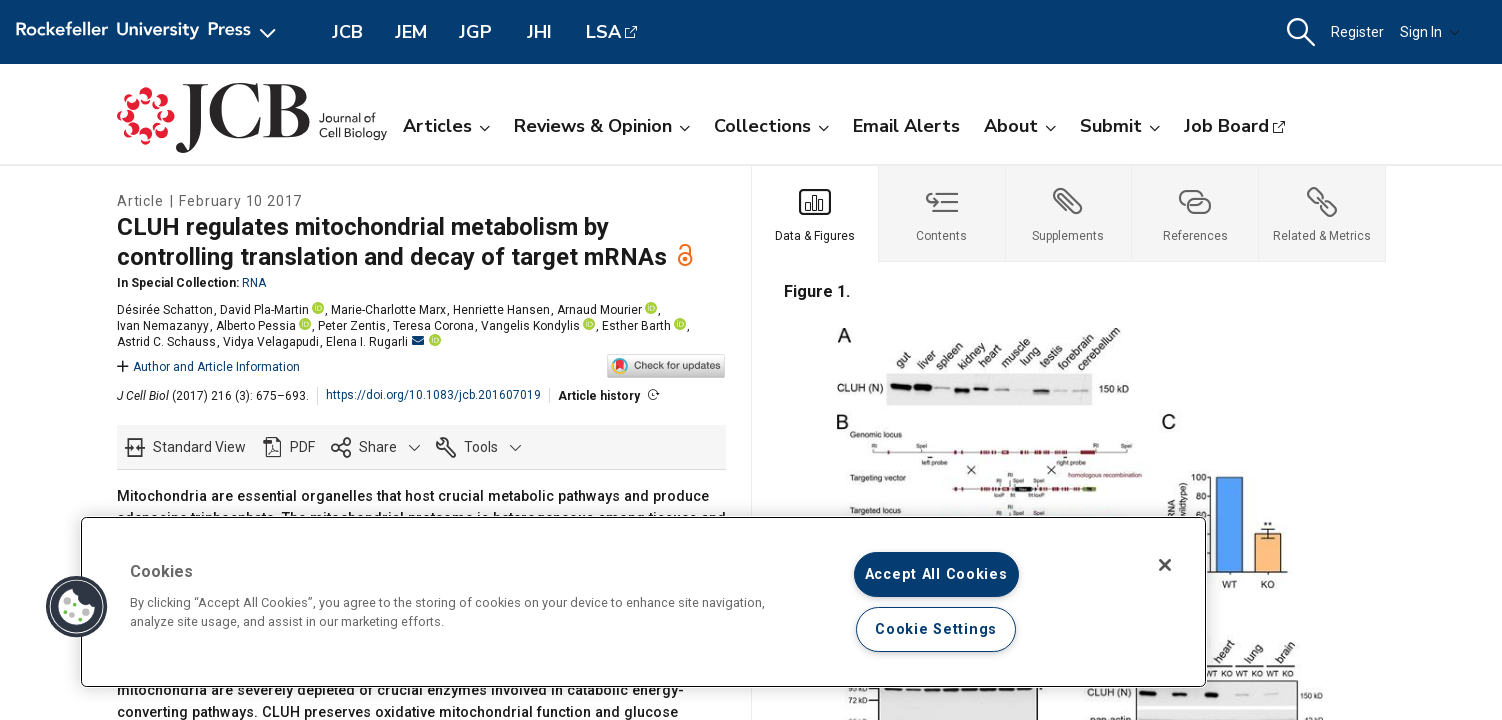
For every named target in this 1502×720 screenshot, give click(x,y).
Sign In (1430, 32)
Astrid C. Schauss (166, 342)
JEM (411, 32)
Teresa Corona (433, 326)
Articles (446, 126)
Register (1357, 32)
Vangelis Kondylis (530, 326)
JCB (347, 32)
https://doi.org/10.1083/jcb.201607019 (433, 395)
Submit (1120, 126)
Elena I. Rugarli (375, 342)
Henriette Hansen (501, 310)
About (1020, 126)
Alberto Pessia (256, 326)
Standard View (199, 447)
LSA (603, 32)
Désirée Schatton (165, 310)
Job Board (1226, 126)
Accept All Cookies (936, 574)
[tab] (815, 214)
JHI (539, 32)
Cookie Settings (936, 629)
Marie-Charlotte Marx (388, 310)
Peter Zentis (352, 326)
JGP (475, 32)
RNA (254, 283)
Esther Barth (636, 326)
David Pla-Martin (264, 310)
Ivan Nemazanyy (163, 326)
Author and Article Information (208, 367)
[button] (1301, 32)
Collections (771, 126)
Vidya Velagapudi (271, 342)
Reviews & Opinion (602, 126)
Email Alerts (906, 126)
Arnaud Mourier (599, 310)
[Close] (1165, 565)
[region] (643, 602)
